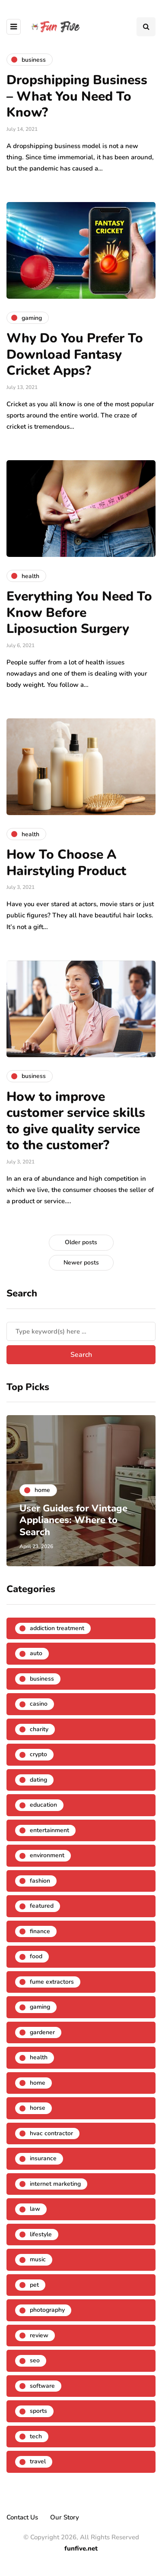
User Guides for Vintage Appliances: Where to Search (73, 1520)
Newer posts (81, 1262)
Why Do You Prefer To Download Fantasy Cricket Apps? (74, 354)
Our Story (64, 2517)
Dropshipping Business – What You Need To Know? (76, 96)
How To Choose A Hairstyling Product (66, 863)
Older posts (81, 1242)
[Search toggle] (146, 26)
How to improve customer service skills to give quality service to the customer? (75, 1121)
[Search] (81, 1331)
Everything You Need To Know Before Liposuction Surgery (79, 613)
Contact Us (22, 2517)
